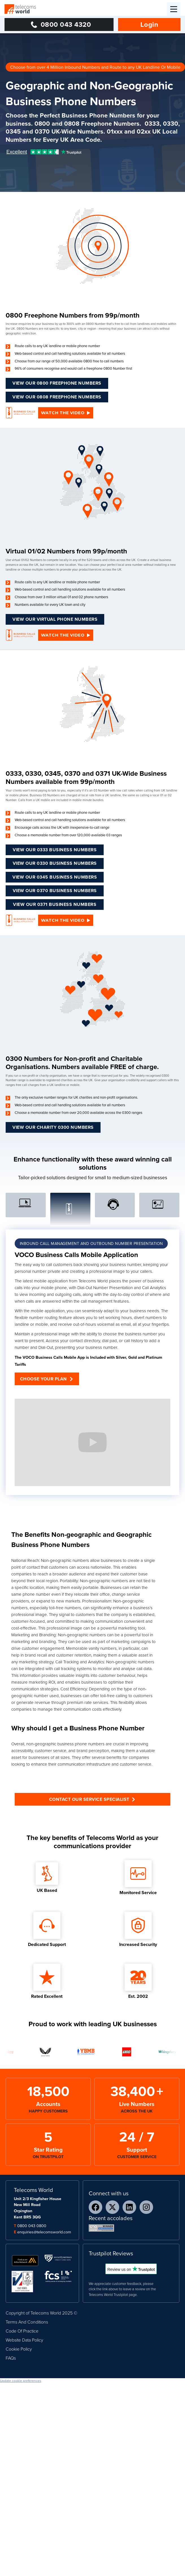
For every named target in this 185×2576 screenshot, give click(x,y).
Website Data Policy (24, 2340)
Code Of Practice (22, 2331)
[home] (20, 9)
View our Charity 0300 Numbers (53, 1127)
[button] (173, 9)
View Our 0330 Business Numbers (55, 863)
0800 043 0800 (31, 2226)
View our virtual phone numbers (54, 619)
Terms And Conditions (27, 2322)
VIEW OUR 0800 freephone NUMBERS (56, 383)
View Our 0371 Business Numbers (54, 904)
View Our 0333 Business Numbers (55, 849)
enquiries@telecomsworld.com (44, 2232)
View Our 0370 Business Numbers (55, 890)
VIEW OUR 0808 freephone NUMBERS (56, 397)
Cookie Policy (19, 2349)
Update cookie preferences (20, 2380)
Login (149, 24)
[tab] (26, 1205)
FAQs (11, 2358)
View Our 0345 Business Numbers (54, 877)
